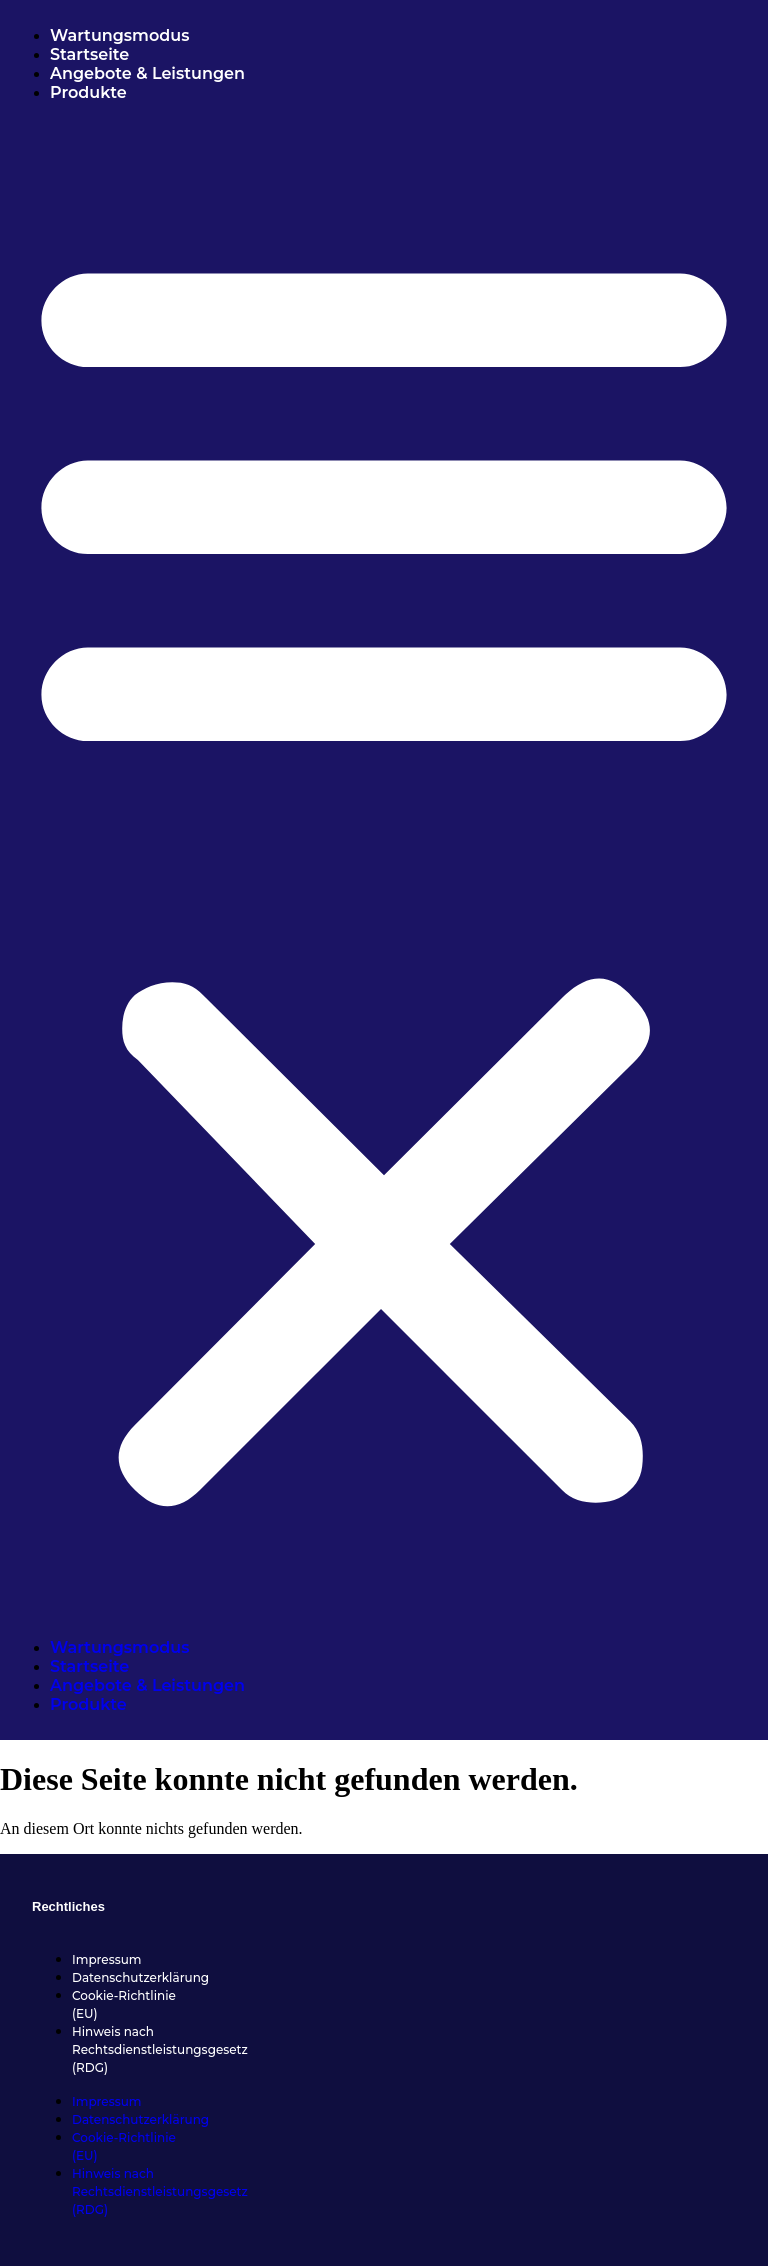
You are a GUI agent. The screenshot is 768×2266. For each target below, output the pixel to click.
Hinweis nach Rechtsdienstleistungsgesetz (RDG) (160, 2049)
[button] (384, 870)
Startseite (89, 54)
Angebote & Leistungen (149, 73)
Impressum (107, 1959)
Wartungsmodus (119, 35)
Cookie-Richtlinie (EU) (124, 2004)
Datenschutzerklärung (140, 1977)
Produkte (88, 92)
